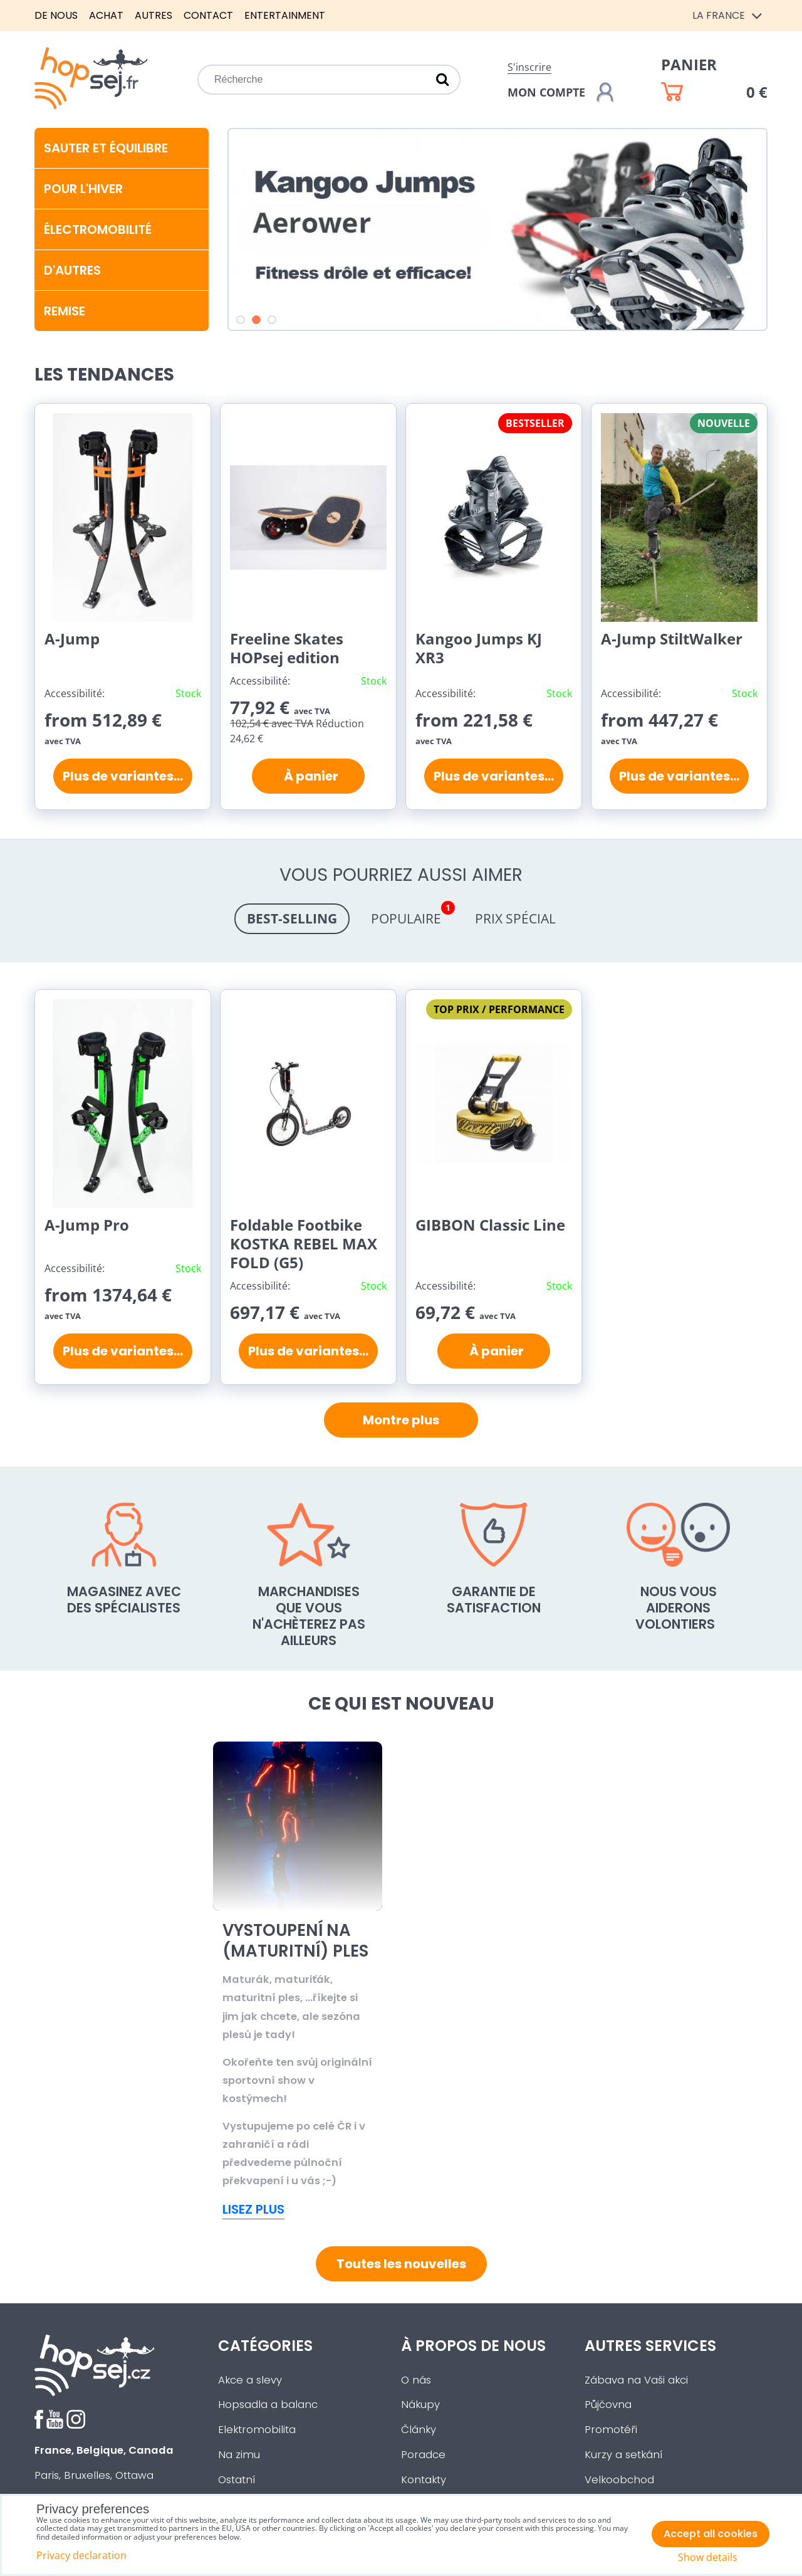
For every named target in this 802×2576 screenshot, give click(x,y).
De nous (56, 15)
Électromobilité (98, 229)
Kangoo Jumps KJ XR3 (478, 648)
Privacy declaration (81, 2555)
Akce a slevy (250, 2380)
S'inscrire (529, 67)
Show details (707, 2557)
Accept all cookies (711, 2533)
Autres (153, 15)
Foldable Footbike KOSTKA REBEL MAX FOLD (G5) (303, 1243)
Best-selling (292, 918)
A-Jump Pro (86, 1224)
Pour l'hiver (83, 188)
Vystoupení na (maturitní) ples (483, 1940)
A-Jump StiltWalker (671, 638)
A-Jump (72, 638)
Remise (64, 311)
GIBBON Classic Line (490, 1224)
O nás (416, 2380)
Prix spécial (515, 918)
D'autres (72, 270)
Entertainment (284, 15)
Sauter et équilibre (106, 148)
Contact (208, 15)
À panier (308, 776)
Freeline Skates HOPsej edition (286, 648)
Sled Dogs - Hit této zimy (288, 1940)
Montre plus (401, 1420)
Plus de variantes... (123, 776)
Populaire (412, 915)
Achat (106, 15)
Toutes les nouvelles (401, 2264)
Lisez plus (253, 2209)
